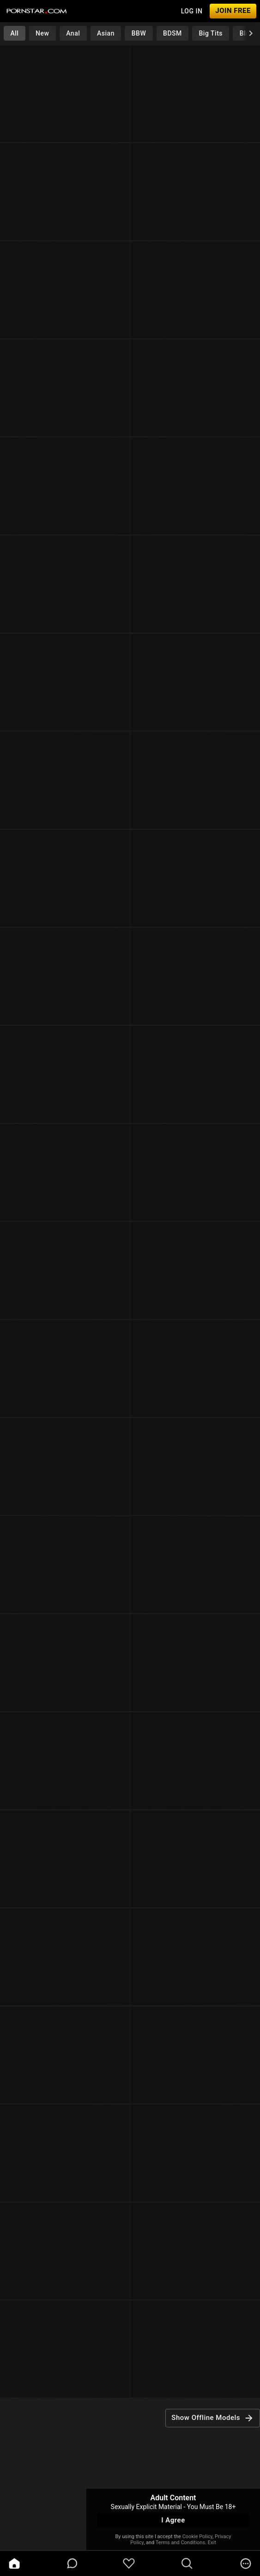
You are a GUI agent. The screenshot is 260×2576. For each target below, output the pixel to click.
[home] (14, 2563)
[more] (246, 2563)
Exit (212, 2543)
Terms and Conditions (180, 2543)
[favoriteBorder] (129, 2563)
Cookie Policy (197, 2537)
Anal (73, 33)
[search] (187, 2563)
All (14, 33)
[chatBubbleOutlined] (72, 2563)
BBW (139, 33)
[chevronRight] (251, 33)
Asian (106, 33)
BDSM (172, 33)
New (42, 33)
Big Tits (211, 33)
